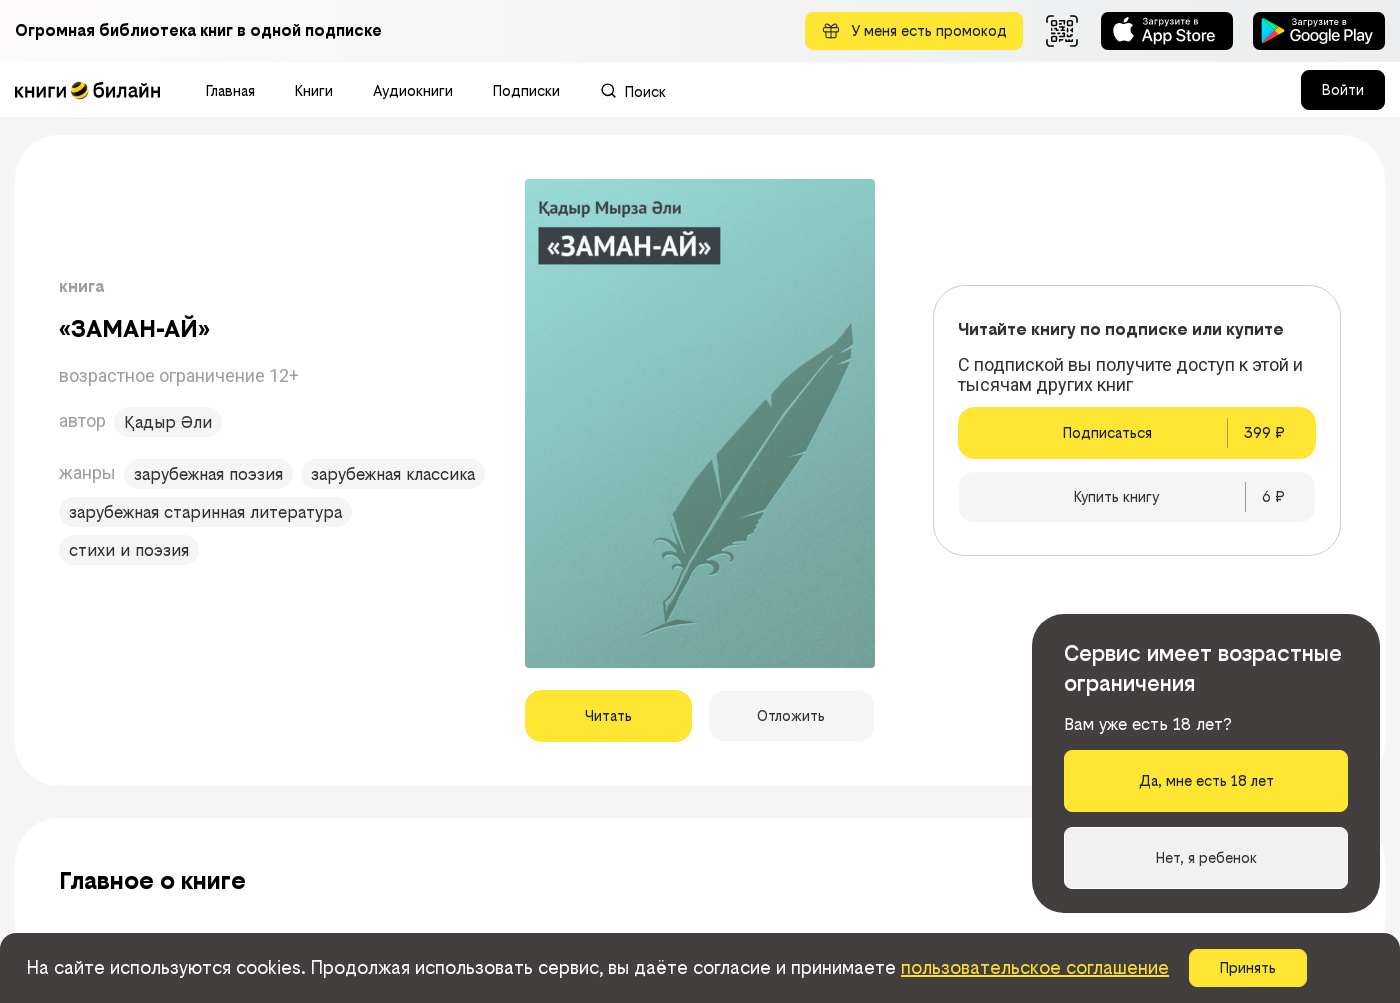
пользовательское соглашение (1035, 967)
